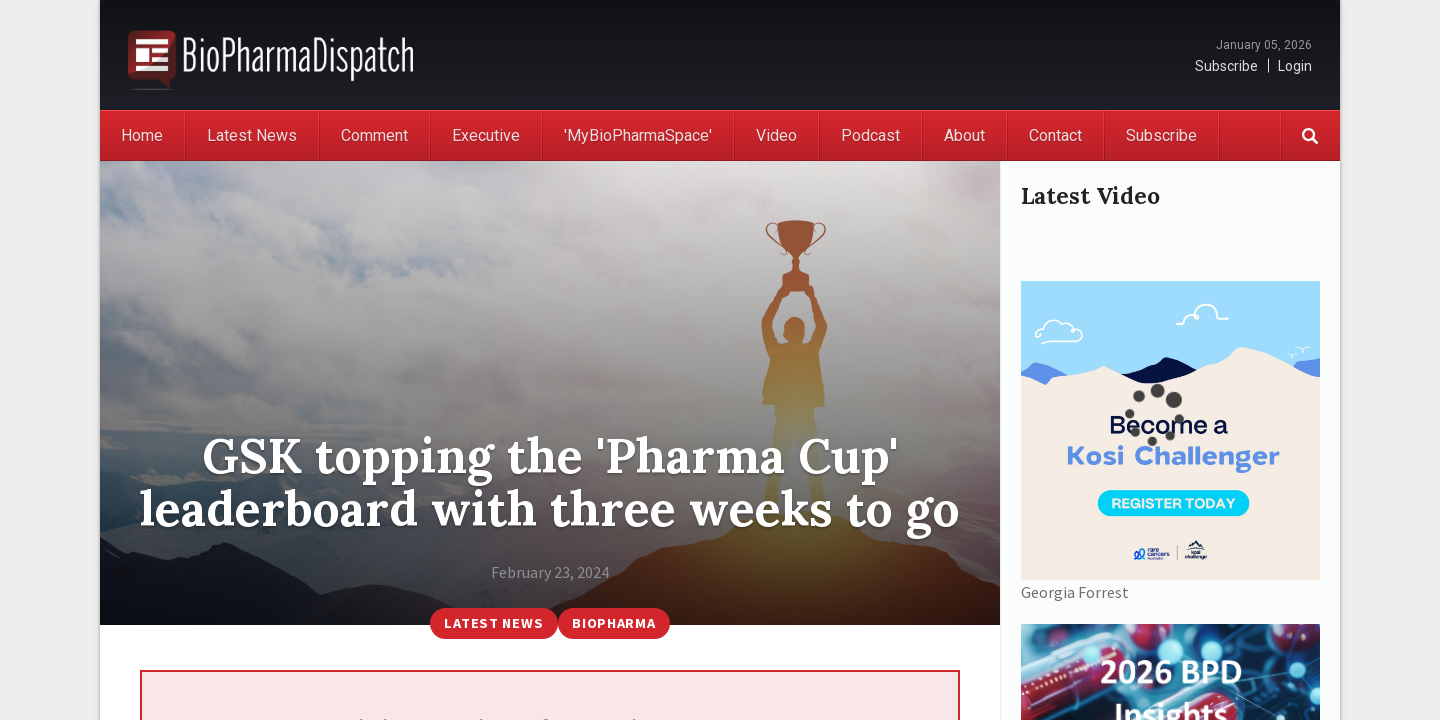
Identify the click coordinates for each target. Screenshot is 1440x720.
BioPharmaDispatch (270, 55)
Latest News (252, 135)
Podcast (870, 135)
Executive (486, 135)
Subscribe (1226, 66)
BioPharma (613, 623)
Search (1310, 135)
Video (776, 135)
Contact (1055, 135)
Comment (374, 135)
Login (1295, 66)
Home (142, 135)
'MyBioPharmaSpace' (638, 135)
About (964, 135)
